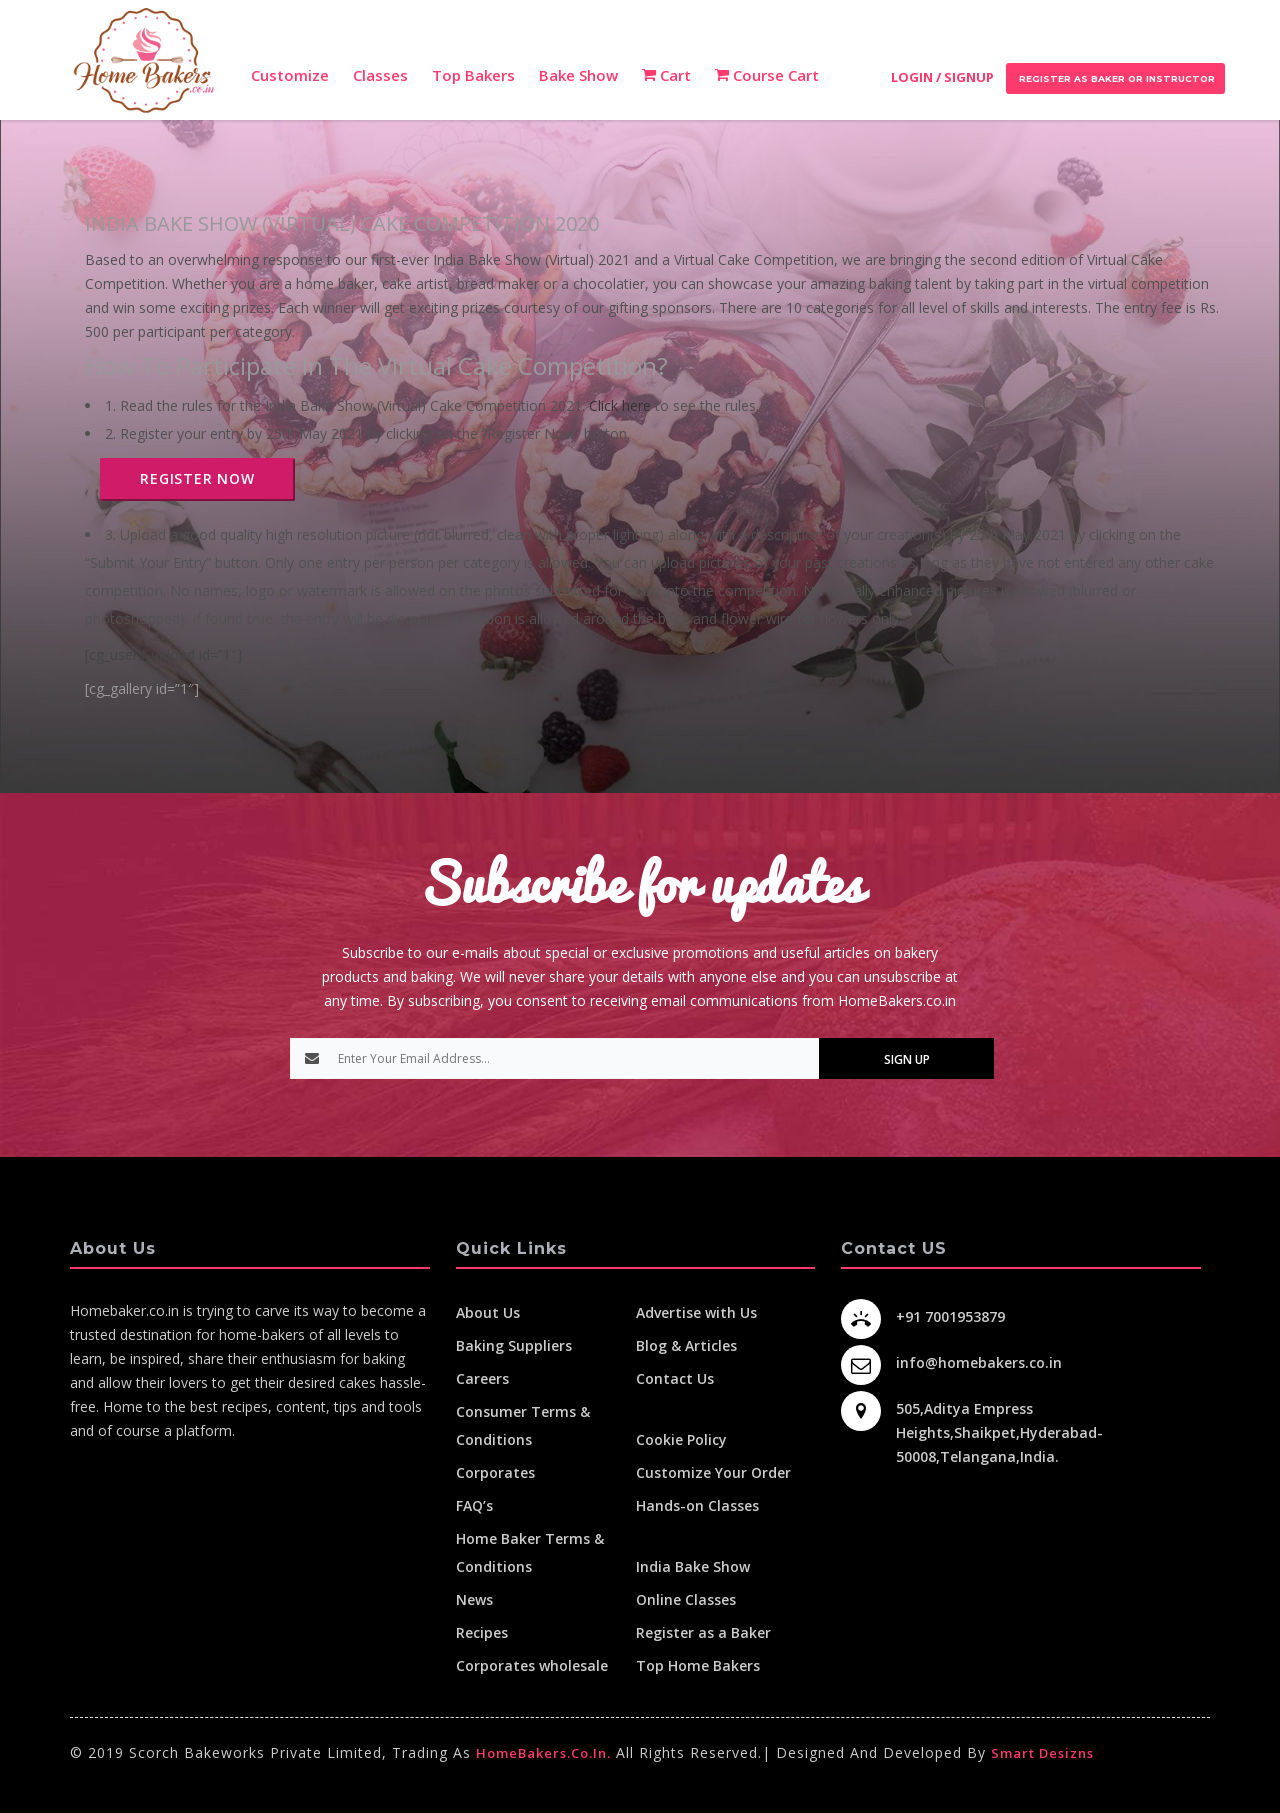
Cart (666, 75)
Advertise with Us (696, 1312)
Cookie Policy (681, 1439)
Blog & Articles (686, 1345)
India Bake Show (693, 1566)
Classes (380, 75)
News (474, 1599)
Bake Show (578, 75)
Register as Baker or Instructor (1115, 78)
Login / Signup (942, 77)
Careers (482, 1378)
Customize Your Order (713, 1472)
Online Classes (686, 1599)
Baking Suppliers (514, 1345)
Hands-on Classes (697, 1505)
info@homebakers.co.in (979, 1362)
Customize (290, 75)
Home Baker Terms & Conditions (530, 1552)
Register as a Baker (703, 1632)
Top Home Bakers (698, 1665)
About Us (488, 1312)
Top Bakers (473, 75)
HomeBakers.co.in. (543, 1753)
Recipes (482, 1632)
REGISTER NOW (197, 478)
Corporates (495, 1472)
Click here (620, 405)
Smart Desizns (1042, 1753)
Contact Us (675, 1378)
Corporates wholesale (532, 1665)
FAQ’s (474, 1505)
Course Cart (767, 75)
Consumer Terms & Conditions (523, 1425)
